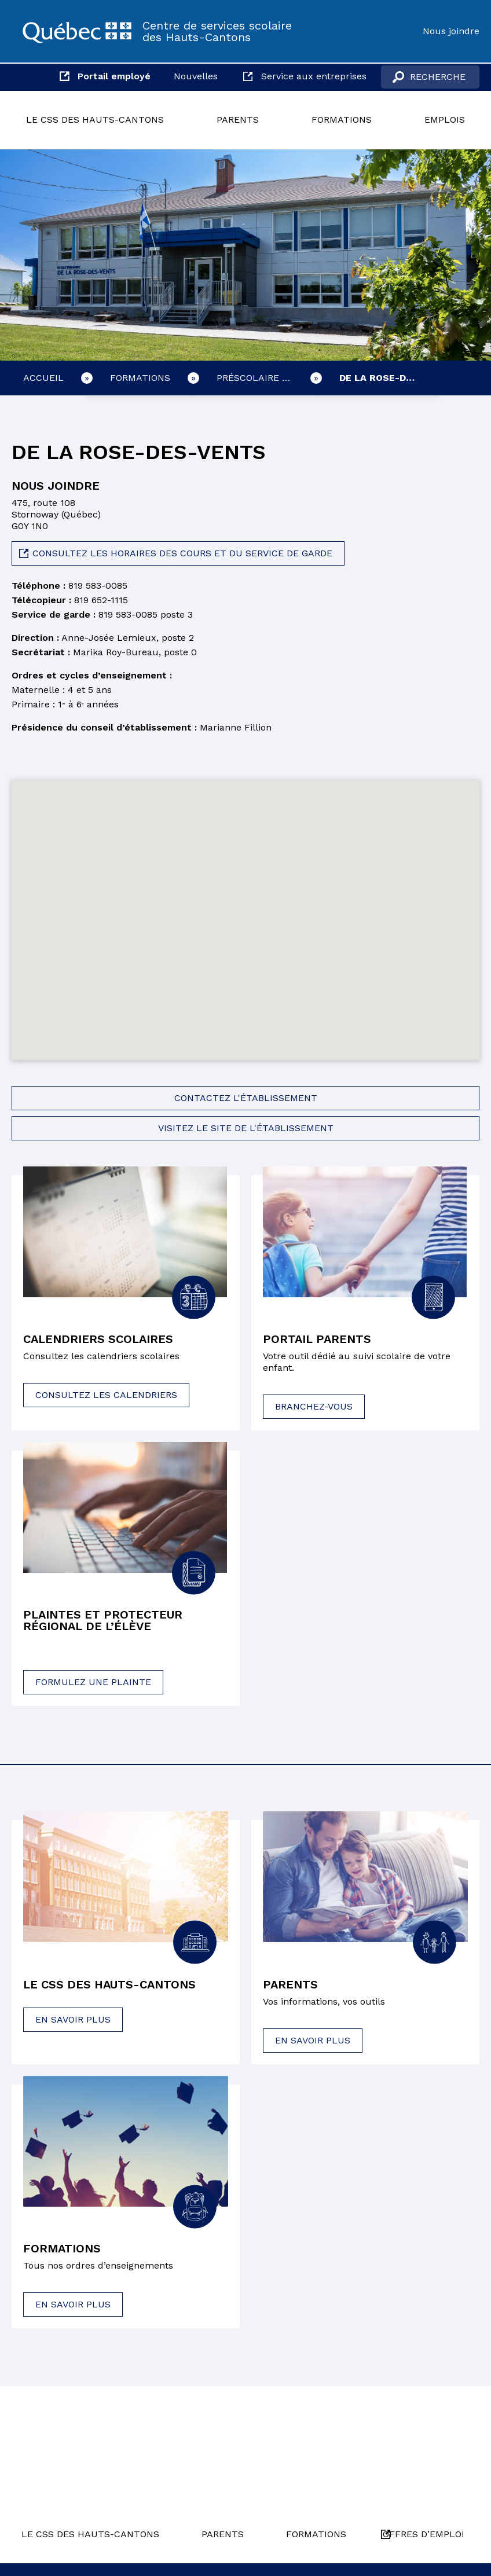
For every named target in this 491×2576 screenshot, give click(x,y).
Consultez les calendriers (106, 1394)
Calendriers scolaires (98, 1339)
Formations (342, 119)
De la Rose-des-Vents (389, 377)
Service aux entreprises (314, 76)
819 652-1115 (101, 600)
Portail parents (317, 1339)
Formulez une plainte (93, 1681)
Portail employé (114, 76)
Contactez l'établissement (245, 1097)
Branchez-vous (314, 1406)
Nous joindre (451, 30)
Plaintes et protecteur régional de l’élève (102, 1620)
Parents (238, 119)
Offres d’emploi (423, 2534)
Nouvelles (196, 76)
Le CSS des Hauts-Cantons (95, 119)
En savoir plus (73, 2019)
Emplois (444, 119)
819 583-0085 (97, 585)
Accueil (43, 377)
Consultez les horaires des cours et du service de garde (182, 553)
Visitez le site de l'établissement (246, 1127)
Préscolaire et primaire (266, 377)
